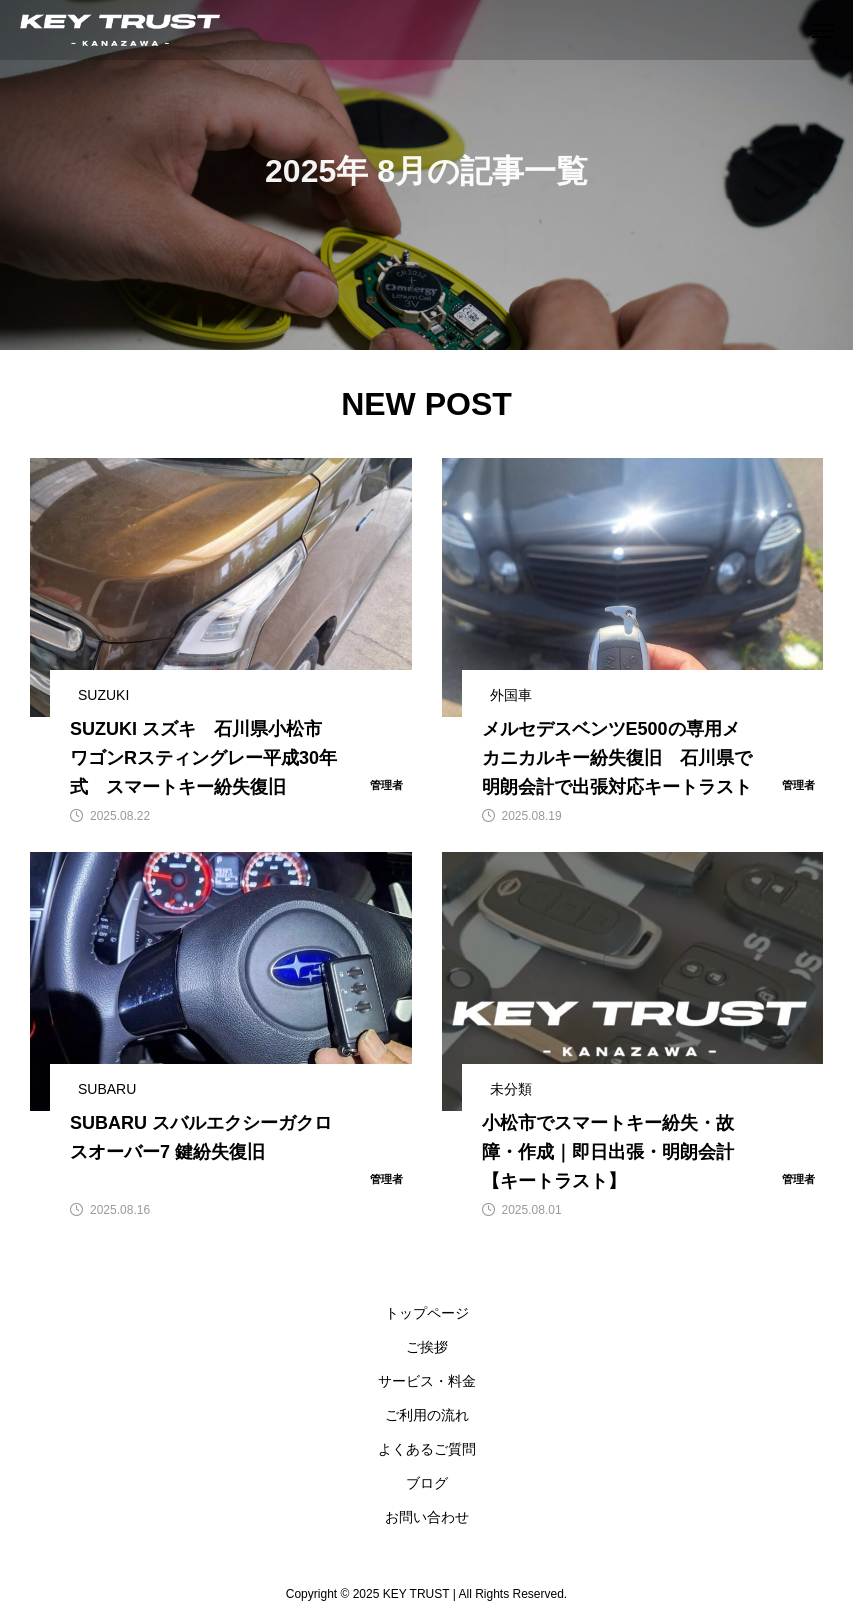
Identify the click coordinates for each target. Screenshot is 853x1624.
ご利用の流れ (427, 1415)
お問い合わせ (427, 1517)
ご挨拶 (427, 1347)
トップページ (427, 1313)
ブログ (427, 1483)
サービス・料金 (427, 1381)
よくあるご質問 (427, 1449)
